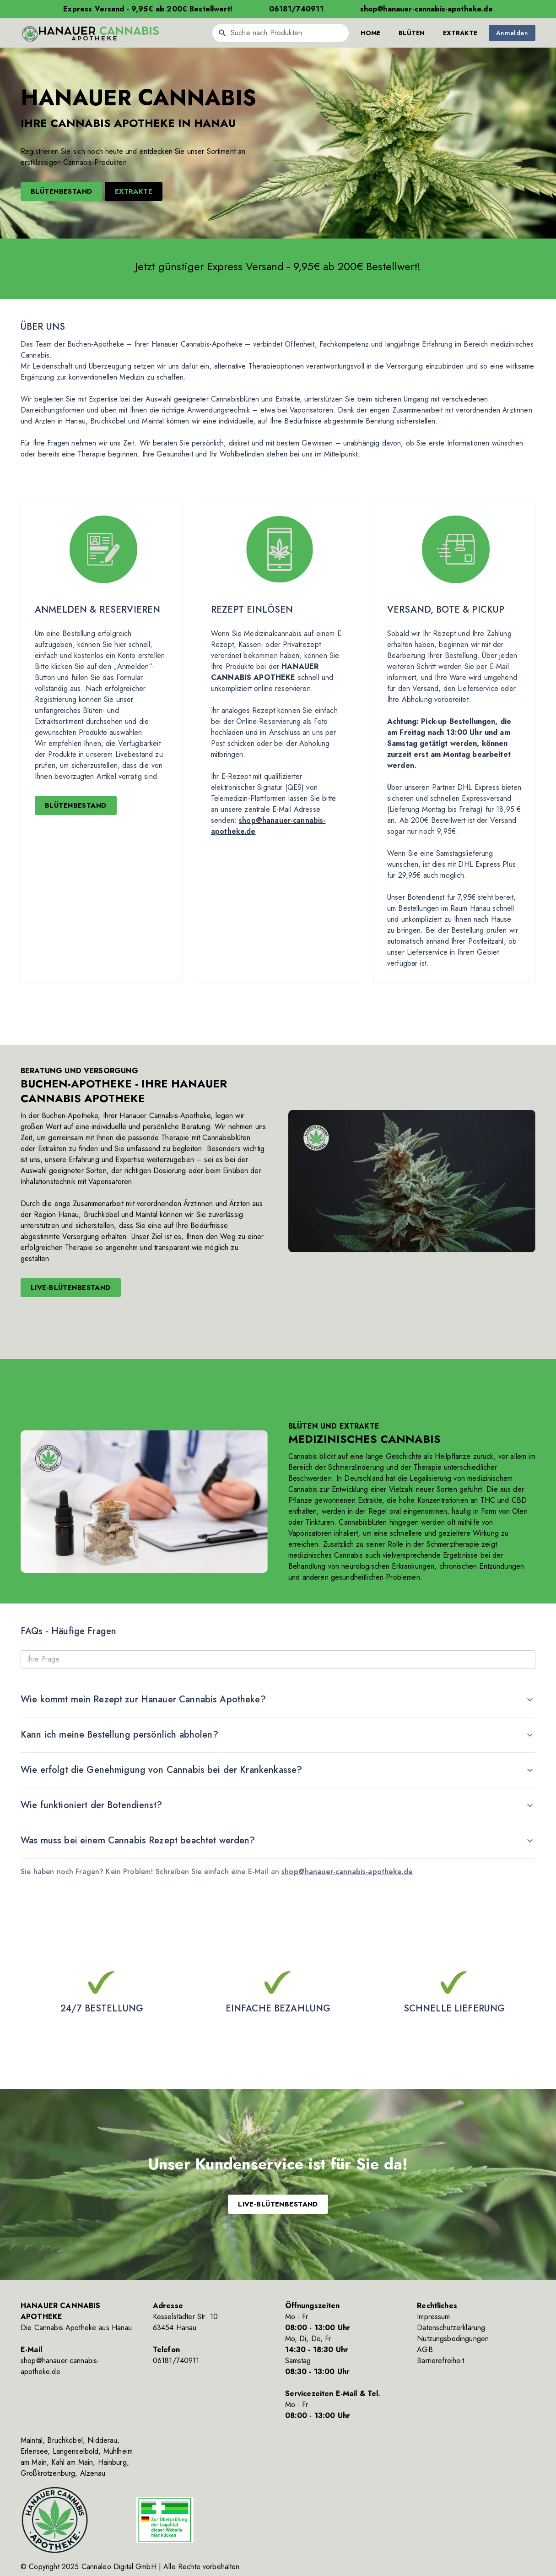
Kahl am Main (72, 2462)
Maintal (32, 2440)
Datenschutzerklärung (451, 2327)
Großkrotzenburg (48, 2473)
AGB (424, 2349)
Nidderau (102, 2440)
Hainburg (112, 2462)
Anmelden (512, 33)
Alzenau (93, 2473)
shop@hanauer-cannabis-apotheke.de (347, 1871)
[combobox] (280, 33)
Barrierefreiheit (440, 2360)
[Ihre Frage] (278, 1659)
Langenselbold (76, 2451)
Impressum (433, 2316)
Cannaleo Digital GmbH (119, 2566)
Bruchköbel (65, 2440)
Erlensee (34, 2451)
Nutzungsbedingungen (453, 2338)
